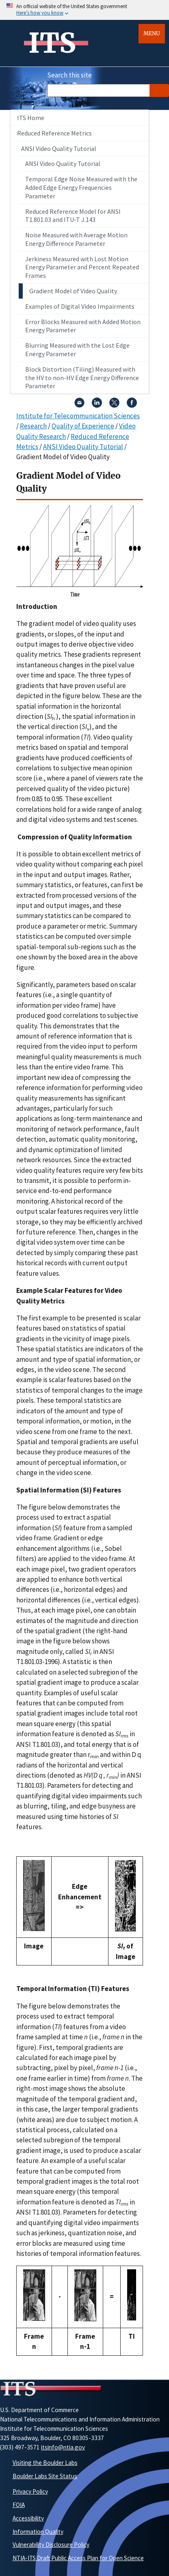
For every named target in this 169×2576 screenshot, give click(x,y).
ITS (52, 43)
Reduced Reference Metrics (54, 133)
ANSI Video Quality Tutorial (58, 148)
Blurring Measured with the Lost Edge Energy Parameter (77, 349)
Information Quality (38, 2531)
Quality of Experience (83, 425)
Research (33, 425)
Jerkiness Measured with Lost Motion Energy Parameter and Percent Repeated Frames (82, 267)
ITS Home (30, 118)
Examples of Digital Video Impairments (79, 306)
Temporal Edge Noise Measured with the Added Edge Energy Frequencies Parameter (81, 187)
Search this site (69, 75)
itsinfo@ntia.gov (63, 2447)
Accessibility (28, 2518)
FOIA (19, 2505)
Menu (151, 33)
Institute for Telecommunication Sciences (78, 415)
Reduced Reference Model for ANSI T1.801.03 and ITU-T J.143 (73, 215)
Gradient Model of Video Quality (73, 291)
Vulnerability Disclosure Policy (51, 2544)
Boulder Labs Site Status (45, 2476)
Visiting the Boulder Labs (45, 2462)
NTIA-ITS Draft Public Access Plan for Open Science (78, 2558)
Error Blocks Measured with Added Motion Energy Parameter (83, 326)
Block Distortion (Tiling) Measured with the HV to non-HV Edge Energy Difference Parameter (82, 377)
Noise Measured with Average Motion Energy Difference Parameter (76, 239)
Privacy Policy (30, 2491)
